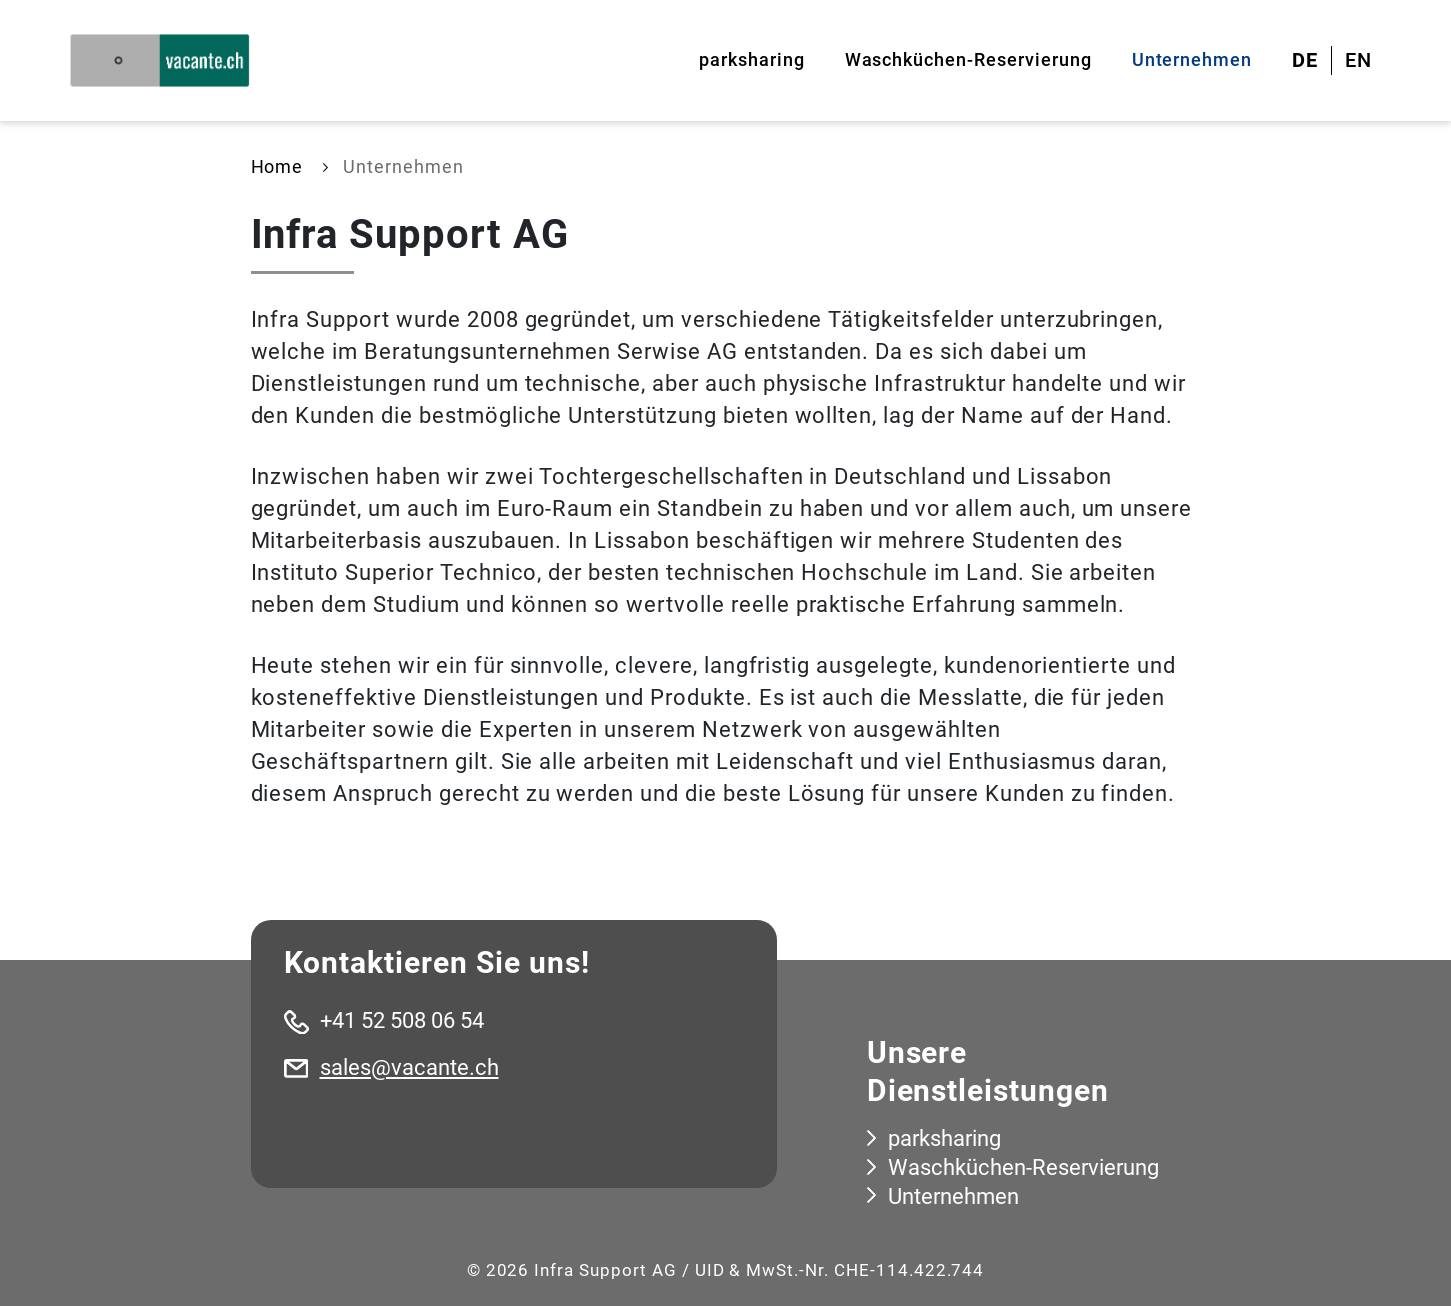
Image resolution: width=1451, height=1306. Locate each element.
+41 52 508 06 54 (402, 1020)
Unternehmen (1192, 59)
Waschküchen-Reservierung (968, 59)
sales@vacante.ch (409, 1067)
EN (1358, 60)
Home (277, 166)
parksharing (752, 59)
